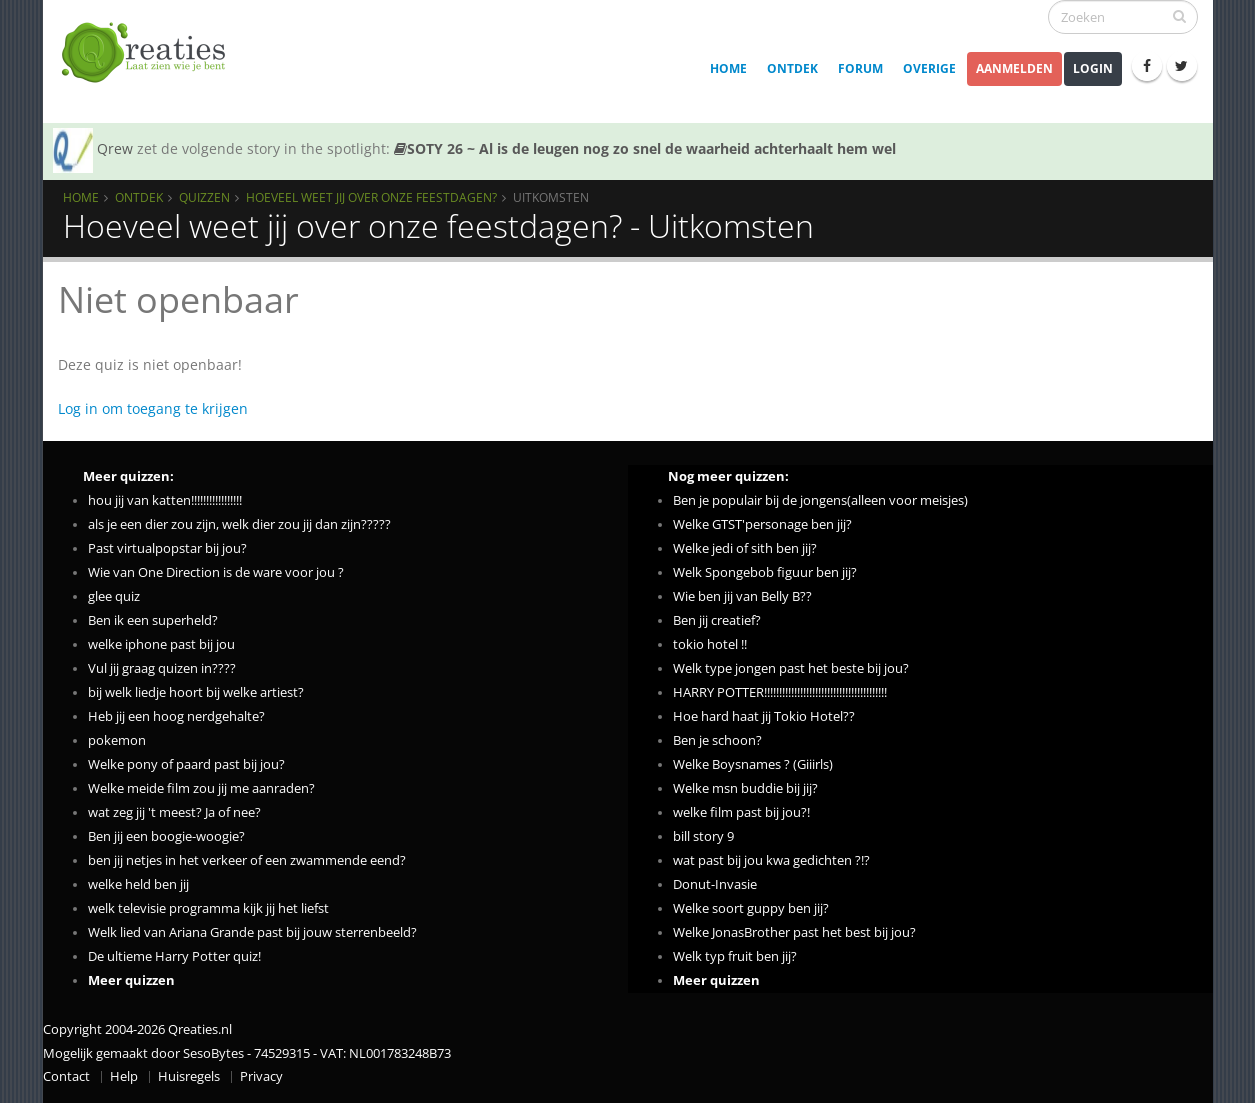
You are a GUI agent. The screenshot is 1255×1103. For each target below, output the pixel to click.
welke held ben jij (138, 884)
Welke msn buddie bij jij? (745, 788)
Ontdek (792, 68)
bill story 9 (703, 836)
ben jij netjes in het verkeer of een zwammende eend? (247, 860)
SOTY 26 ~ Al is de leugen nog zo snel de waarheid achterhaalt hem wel (645, 148)
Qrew (115, 148)
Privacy (261, 1076)
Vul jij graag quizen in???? (162, 668)
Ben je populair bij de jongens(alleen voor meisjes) (820, 500)
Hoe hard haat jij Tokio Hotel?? (764, 716)
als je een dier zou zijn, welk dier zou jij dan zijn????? (239, 524)
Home (728, 68)
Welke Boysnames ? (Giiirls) (753, 764)
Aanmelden (1014, 68)
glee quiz (114, 596)
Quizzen (204, 197)
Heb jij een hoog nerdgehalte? (176, 716)
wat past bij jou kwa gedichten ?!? (771, 860)
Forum (860, 68)
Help (124, 1076)
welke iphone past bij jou (161, 644)
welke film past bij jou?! (741, 812)
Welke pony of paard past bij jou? (186, 764)
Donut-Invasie (715, 884)
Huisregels (189, 1076)
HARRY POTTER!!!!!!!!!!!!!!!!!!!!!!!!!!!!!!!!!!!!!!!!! (780, 692)
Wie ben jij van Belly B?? (742, 596)
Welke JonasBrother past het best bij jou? (794, 932)
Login (1093, 68)
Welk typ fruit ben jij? (735, 956)
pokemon (117, 740)
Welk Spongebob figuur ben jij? (765, 572)
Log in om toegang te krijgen (153, 408)
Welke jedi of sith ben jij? (745, 548)
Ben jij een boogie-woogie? (166, 836)
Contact (66, 1076)
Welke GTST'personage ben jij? (762, 524)
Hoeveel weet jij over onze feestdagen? (371, 197)
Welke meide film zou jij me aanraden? (201, 788)
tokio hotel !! (710, 644)
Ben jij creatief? (717, 620)
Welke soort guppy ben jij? (751, 908)
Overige (929, 68)
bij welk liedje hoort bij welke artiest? (196, 692)
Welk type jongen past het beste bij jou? (791, 668)
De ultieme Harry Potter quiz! (174, 956)
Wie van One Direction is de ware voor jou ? (216, 572)
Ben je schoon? (717, 740)
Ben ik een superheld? (153, 620)
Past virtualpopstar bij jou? (167, 548)
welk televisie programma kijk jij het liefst (208, 908)
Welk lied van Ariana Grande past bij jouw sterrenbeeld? (252, 932)
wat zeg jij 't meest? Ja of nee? (174, 812)
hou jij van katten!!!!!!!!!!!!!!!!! (165, 500)
